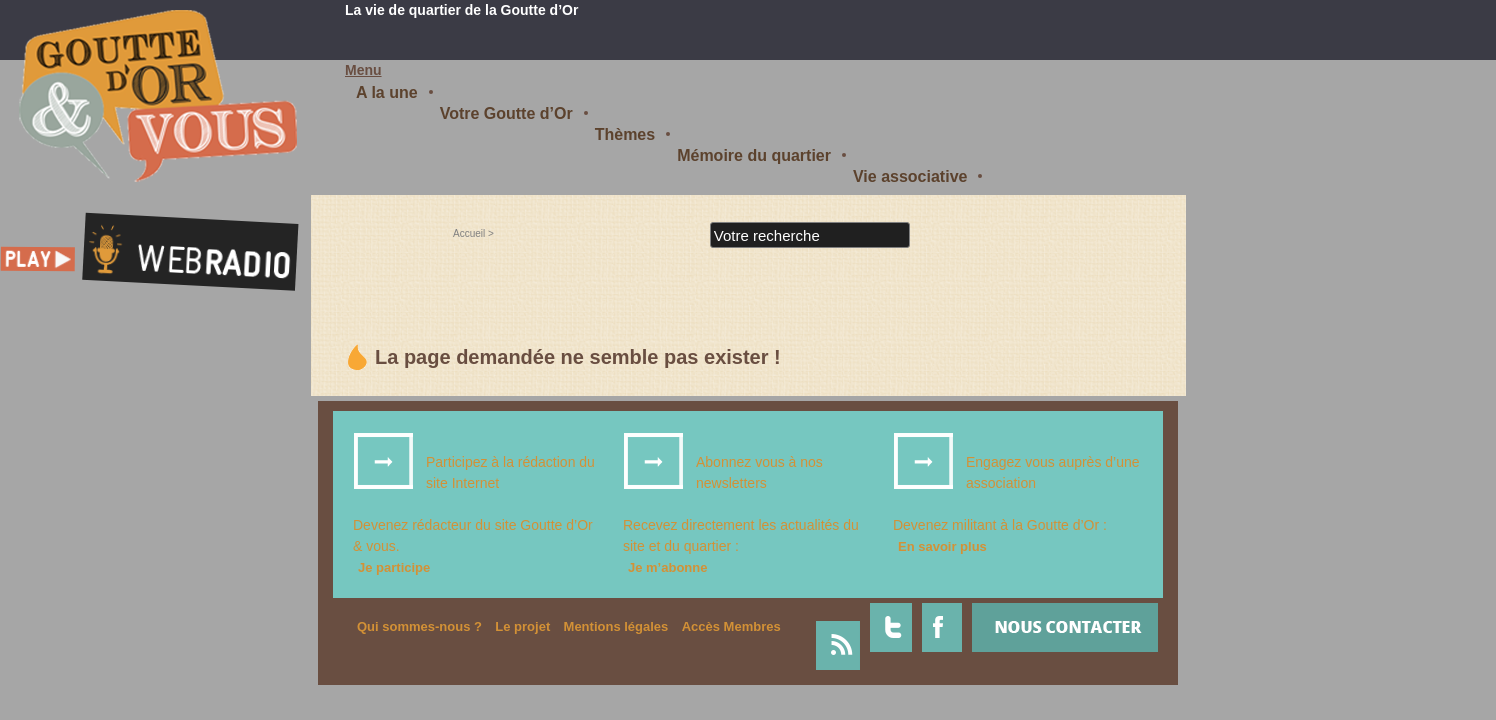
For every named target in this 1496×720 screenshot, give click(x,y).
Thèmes (625, 134)
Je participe (394, 567)
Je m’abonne (667, 567)
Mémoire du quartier (754, 155)
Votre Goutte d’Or (506, 113)
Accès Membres (731, 626)
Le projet (522, 626)
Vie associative (910, 176)
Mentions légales (616, 626)
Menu (363, 70)
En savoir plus (942, 546)
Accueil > (473, 233)
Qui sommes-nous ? (419, 626)
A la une (387, 92)
